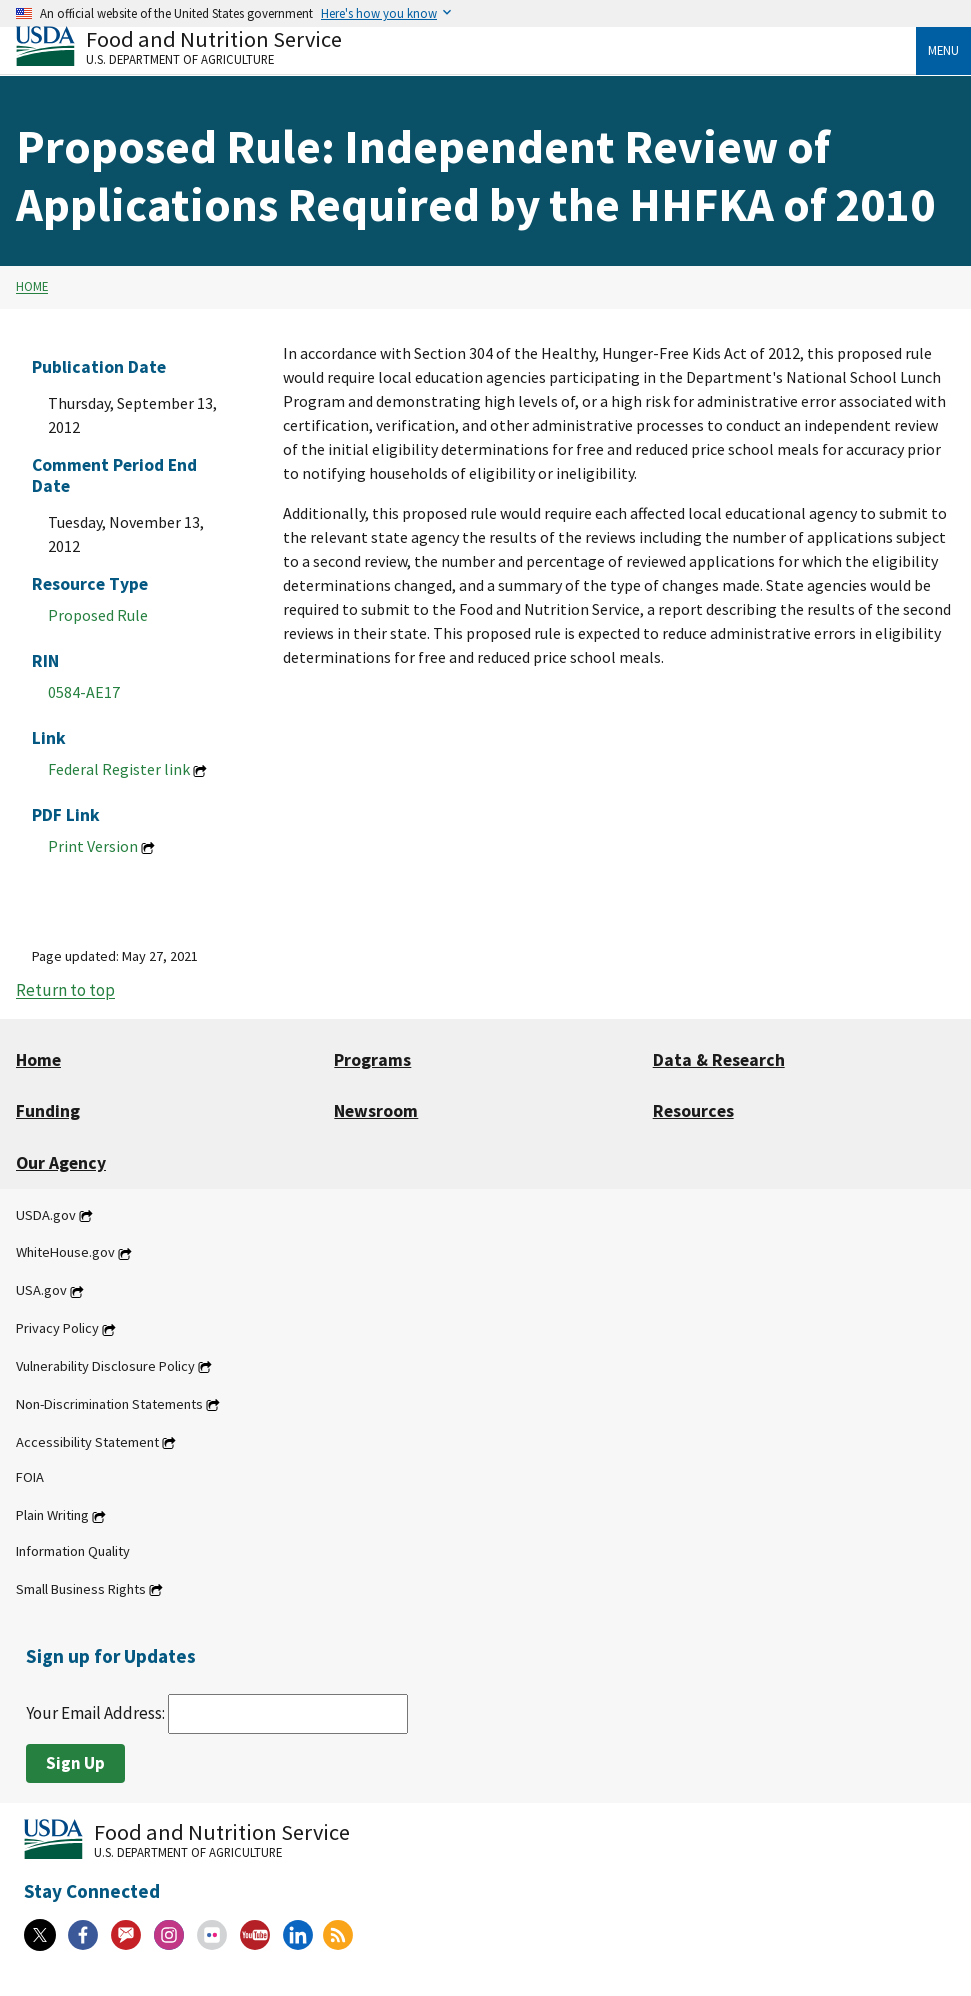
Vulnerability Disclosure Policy (105, 1366)
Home (32, 287)
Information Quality (73, 1552)
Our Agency (61, 1163)
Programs (372, 1060)
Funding (48, 1111)
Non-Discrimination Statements (109, 1404)
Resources (693, 1111)
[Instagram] (169, 1935)
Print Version (93, 846)
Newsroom (376, 1111)
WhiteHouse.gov (65, 1253)
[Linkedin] (298, 1935)
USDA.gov (46, 1215)
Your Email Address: (217, 1713)
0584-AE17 (84, 692)
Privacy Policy (57, 1329)
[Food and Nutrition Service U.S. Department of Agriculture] (466, 45)
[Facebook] (83, 1935)
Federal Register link (119, 769)
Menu (943, 50)
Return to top (65, 991)
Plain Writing (52, 1516)
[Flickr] (212, 1935)
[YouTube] (255, 1935)
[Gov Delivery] (126, 1935)
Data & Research (719, 1060)
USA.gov (41, 1291)
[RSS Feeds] (338, 1935)
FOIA (30, 1478)
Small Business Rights (81, 1589)
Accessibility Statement (87, 1442)
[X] (40, 1935)
